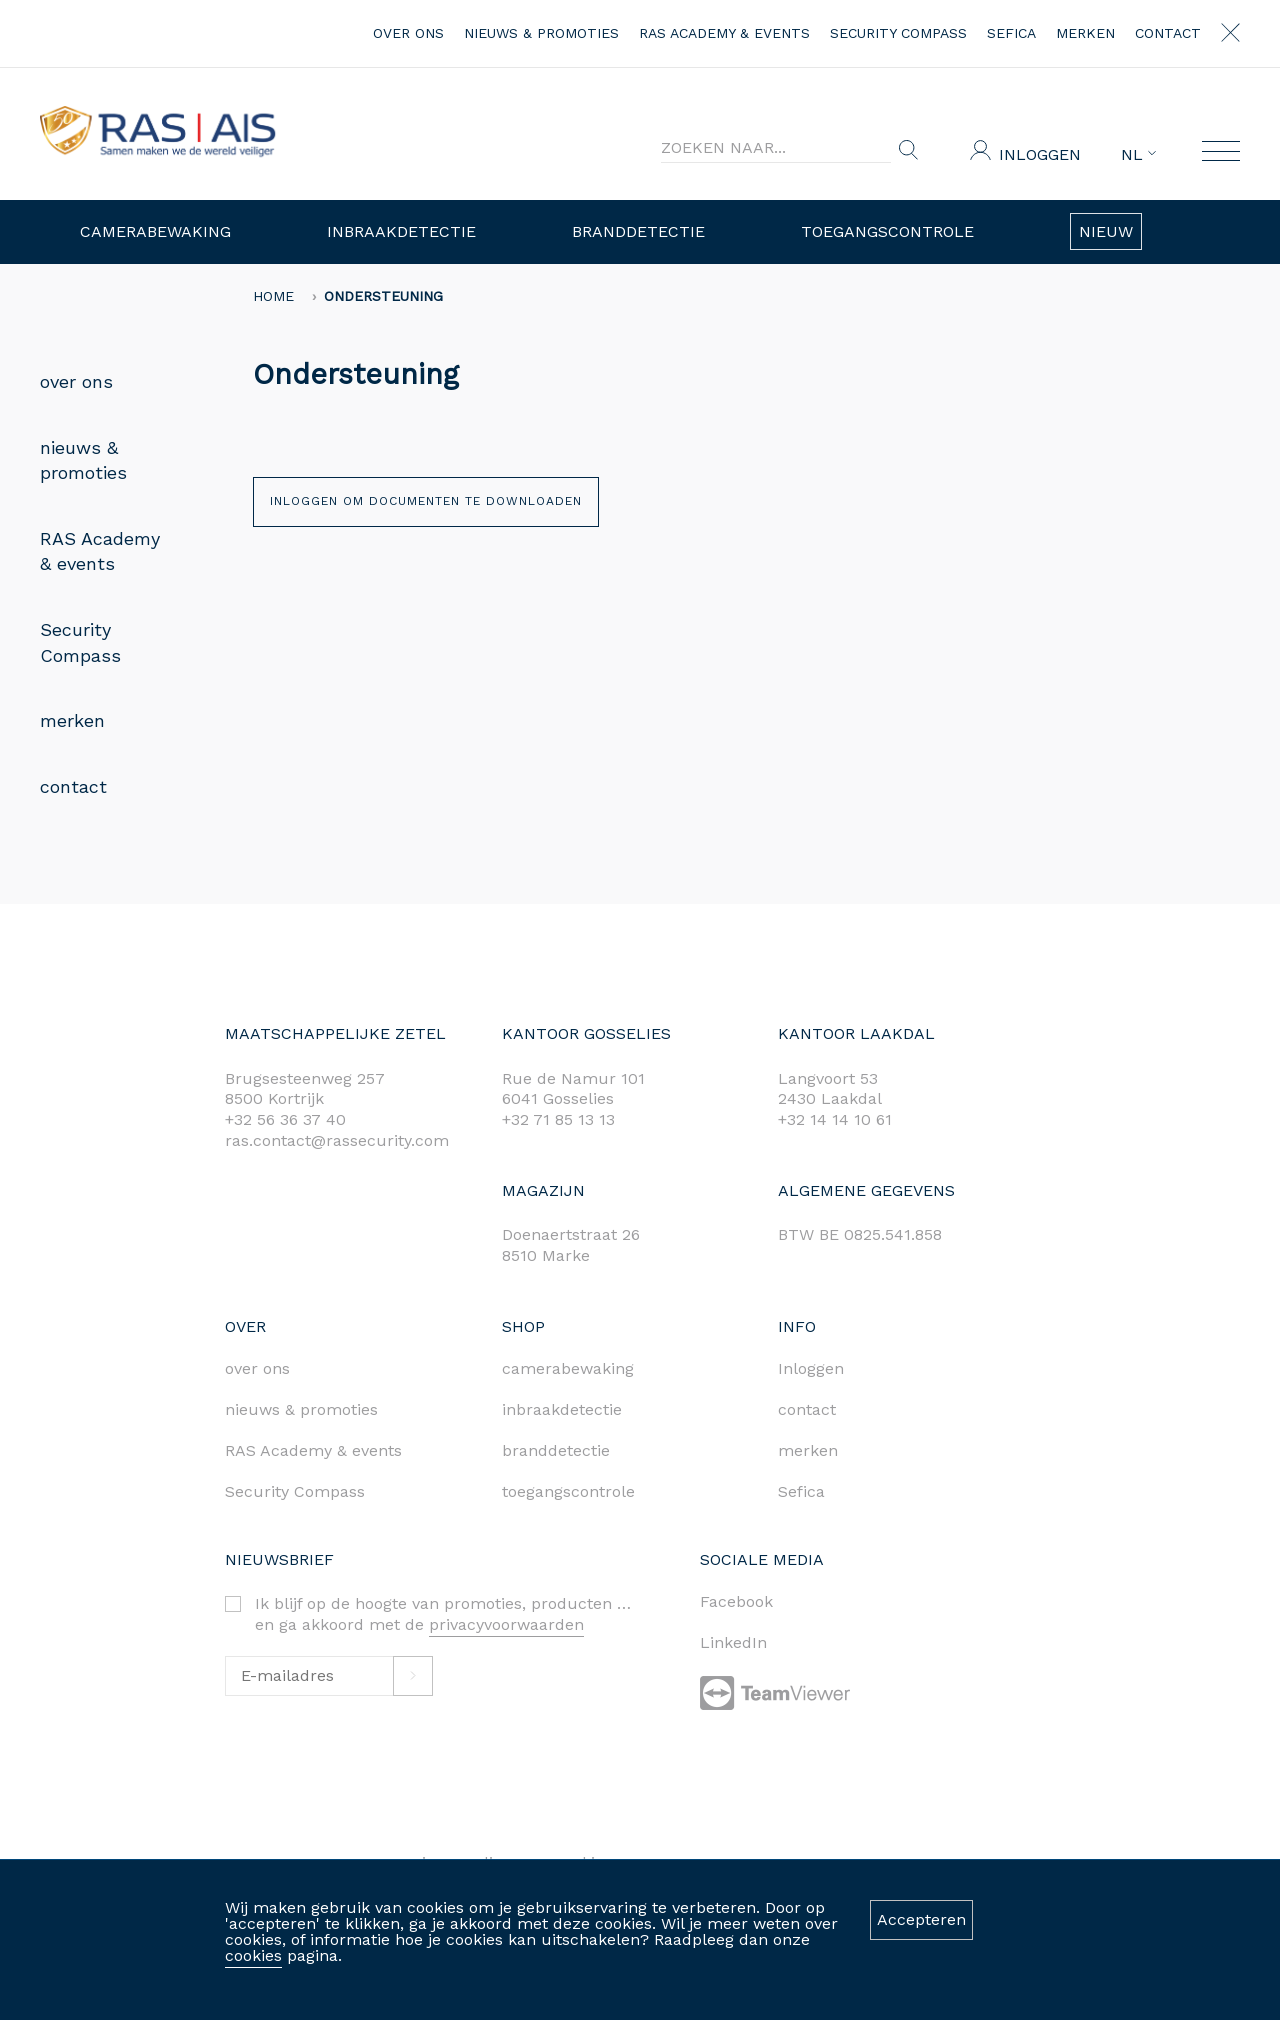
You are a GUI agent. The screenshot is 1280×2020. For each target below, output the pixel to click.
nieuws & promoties (541, 33)
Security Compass (898, 33)
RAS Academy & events (724, 33)
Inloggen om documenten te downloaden (426, 501)
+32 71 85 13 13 (558, 1119)
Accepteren (921, 1919)
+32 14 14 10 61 (835, 1119)
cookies (253, 1955)
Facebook (736, 1601)
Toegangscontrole (887, 231)
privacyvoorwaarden (506, 1624)
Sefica (1011, 33)
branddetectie (556, 1450)
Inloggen (1040, 154)
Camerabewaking (155, 231)
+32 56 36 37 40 (285, 1119)
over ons (408, 33)
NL (1138, 155)
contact (1168, 33)
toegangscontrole (568, 1491)
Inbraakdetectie (401, 231)
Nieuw (1106, 231)
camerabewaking (568, 1368)
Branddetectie (638, 231)
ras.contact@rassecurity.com (337, 1140)
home (273, 296)
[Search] (776, 148)
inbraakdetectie (562, 1409)
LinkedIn (733, 1642)
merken (1085, 33)
